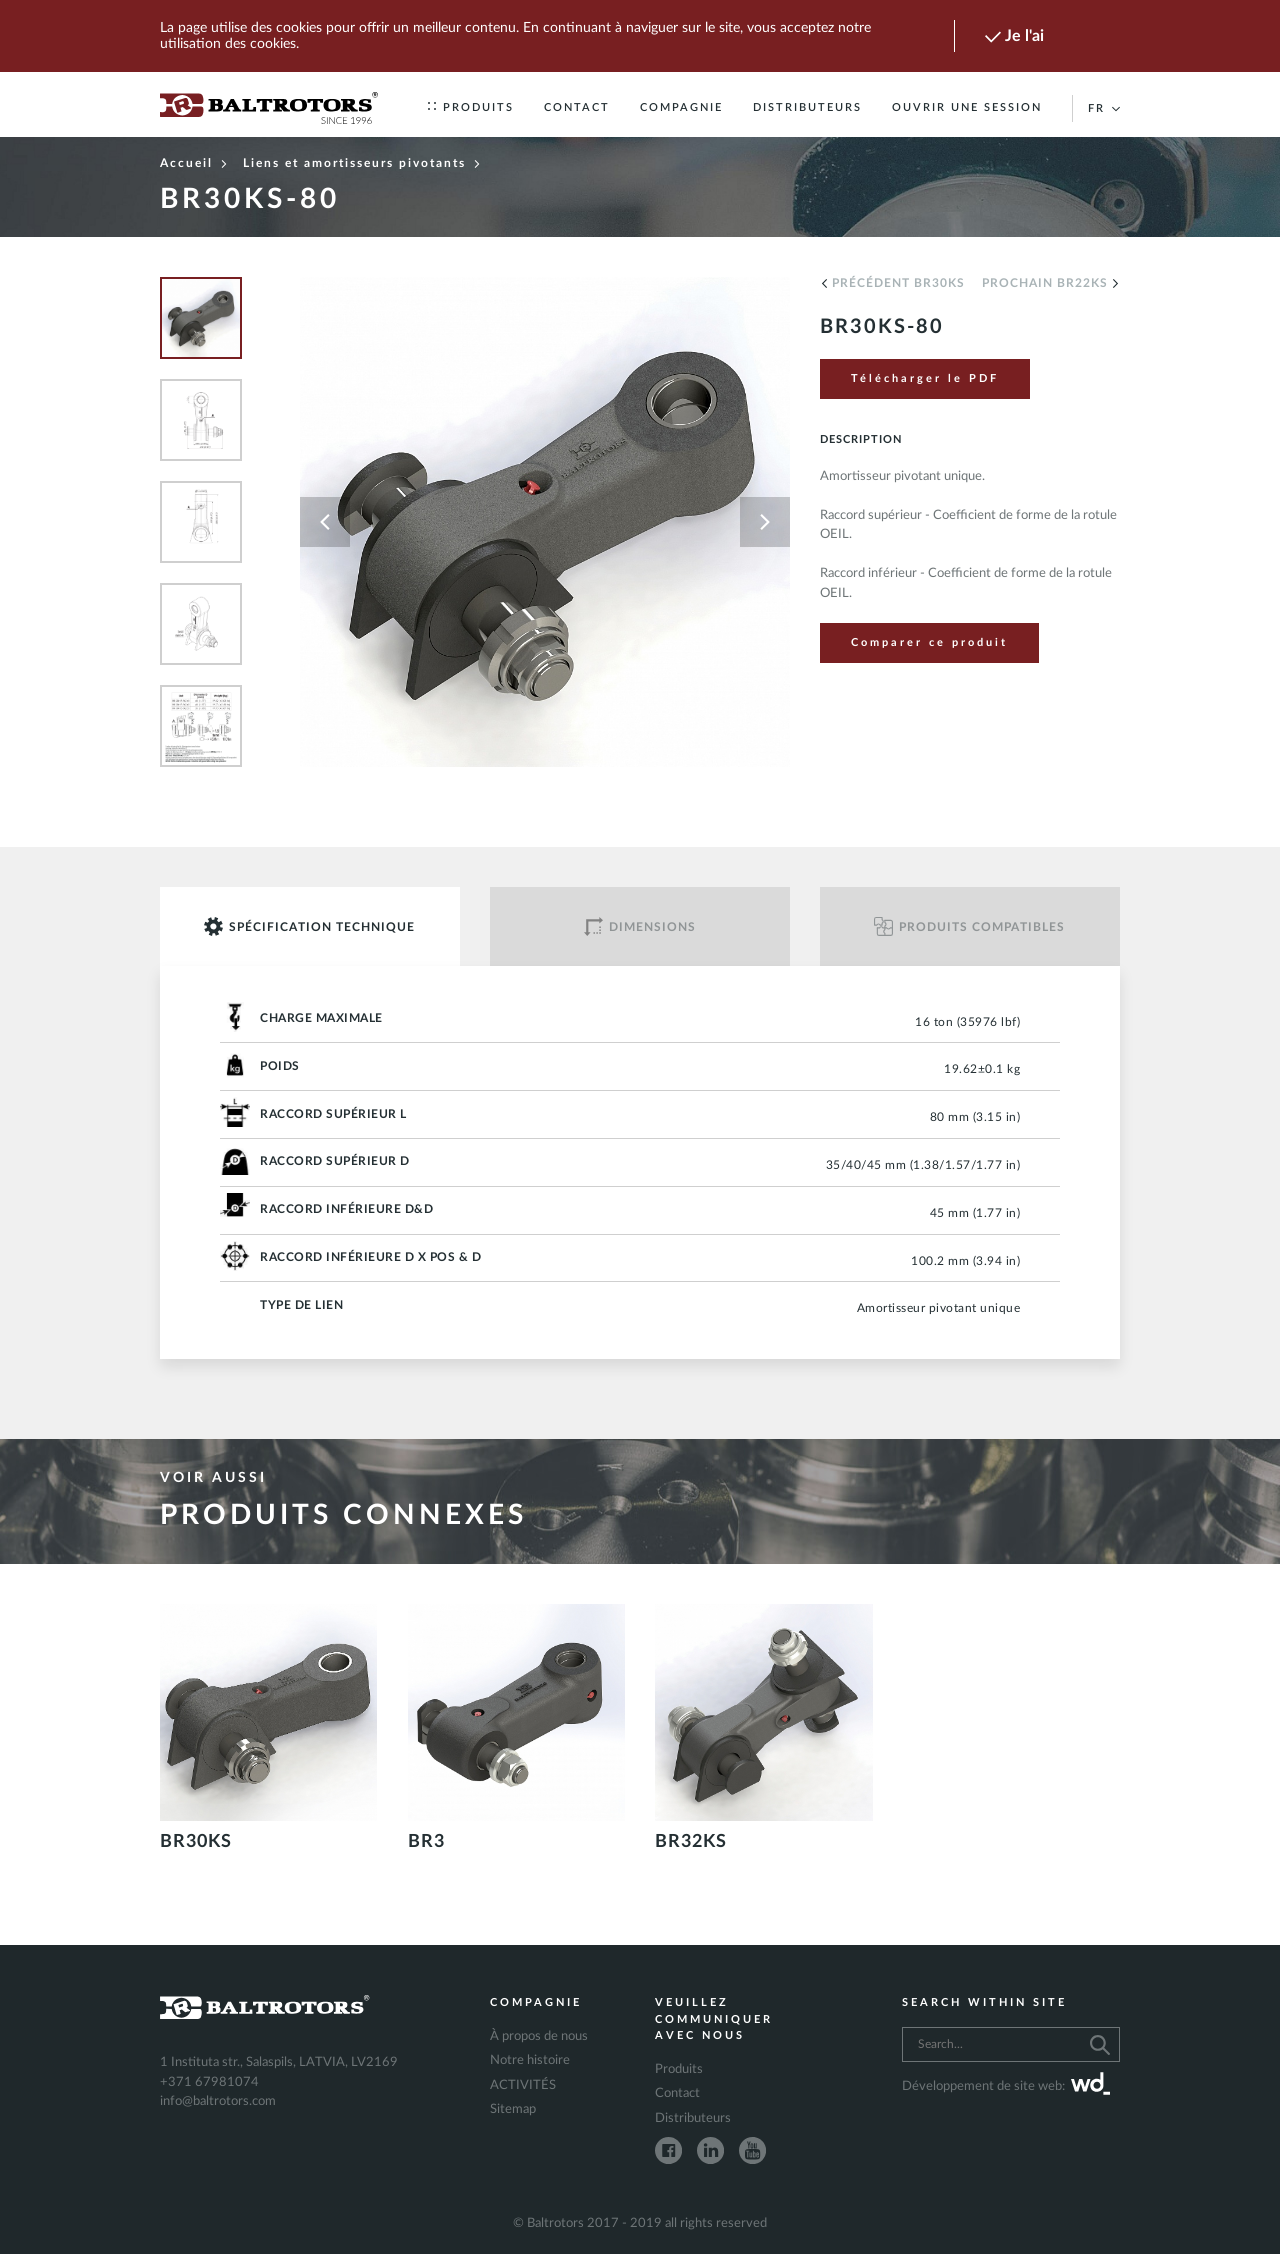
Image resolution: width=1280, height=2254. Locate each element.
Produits (471, 107)
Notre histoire (530, 2060)
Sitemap (513, 2109)
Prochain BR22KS (1051, 283)
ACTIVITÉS (523, 2085)
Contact (577, 107)
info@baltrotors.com (218, 2101)
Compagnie (681, 107)
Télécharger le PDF (925, 378)
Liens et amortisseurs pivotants (362, 163)
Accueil (194, 163)
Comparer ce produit (929, 642)
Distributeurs (807, 107)
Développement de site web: (1006, 2087)
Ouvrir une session (967, 107)
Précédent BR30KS (892, 283)
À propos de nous (539, 2036)
